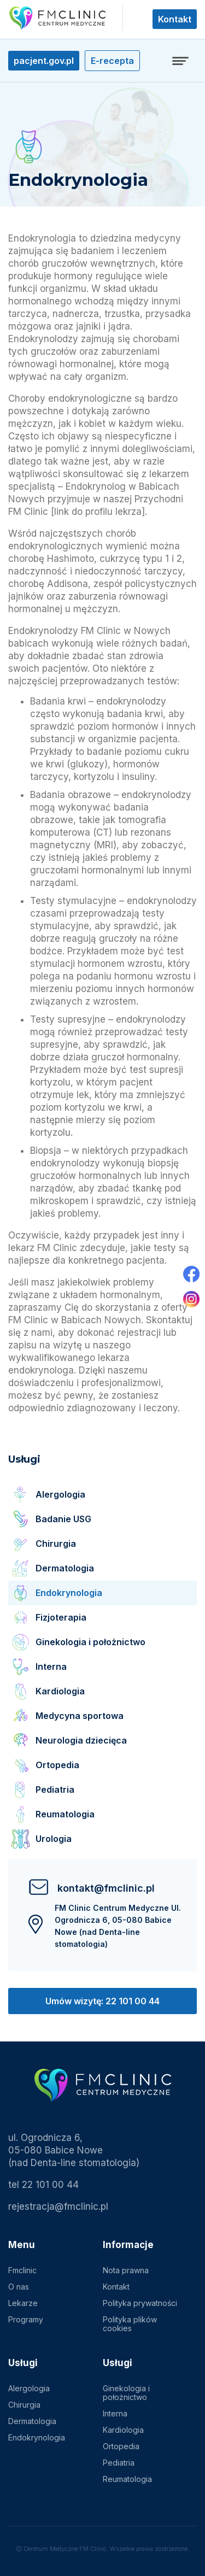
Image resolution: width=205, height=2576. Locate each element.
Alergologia (29, 2388)
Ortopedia (121, 2446)
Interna (115, 2413)
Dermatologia (32, 2421)
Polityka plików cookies (130, 2324)
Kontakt (174, 19)
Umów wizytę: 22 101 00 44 (102, 2001)
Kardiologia (123, 2429)
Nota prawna (126, 2270)
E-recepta (112, 60)
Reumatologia (127, 2479)
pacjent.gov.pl (44, 60)
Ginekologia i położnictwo (126, 2393)
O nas (18, 2286)
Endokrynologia (36, 2437)
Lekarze (23, 2303)
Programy (25, 2319)
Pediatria (118, 2462)
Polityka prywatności (140, 2303)
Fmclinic (22, 2270)
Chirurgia (24, 2404)
